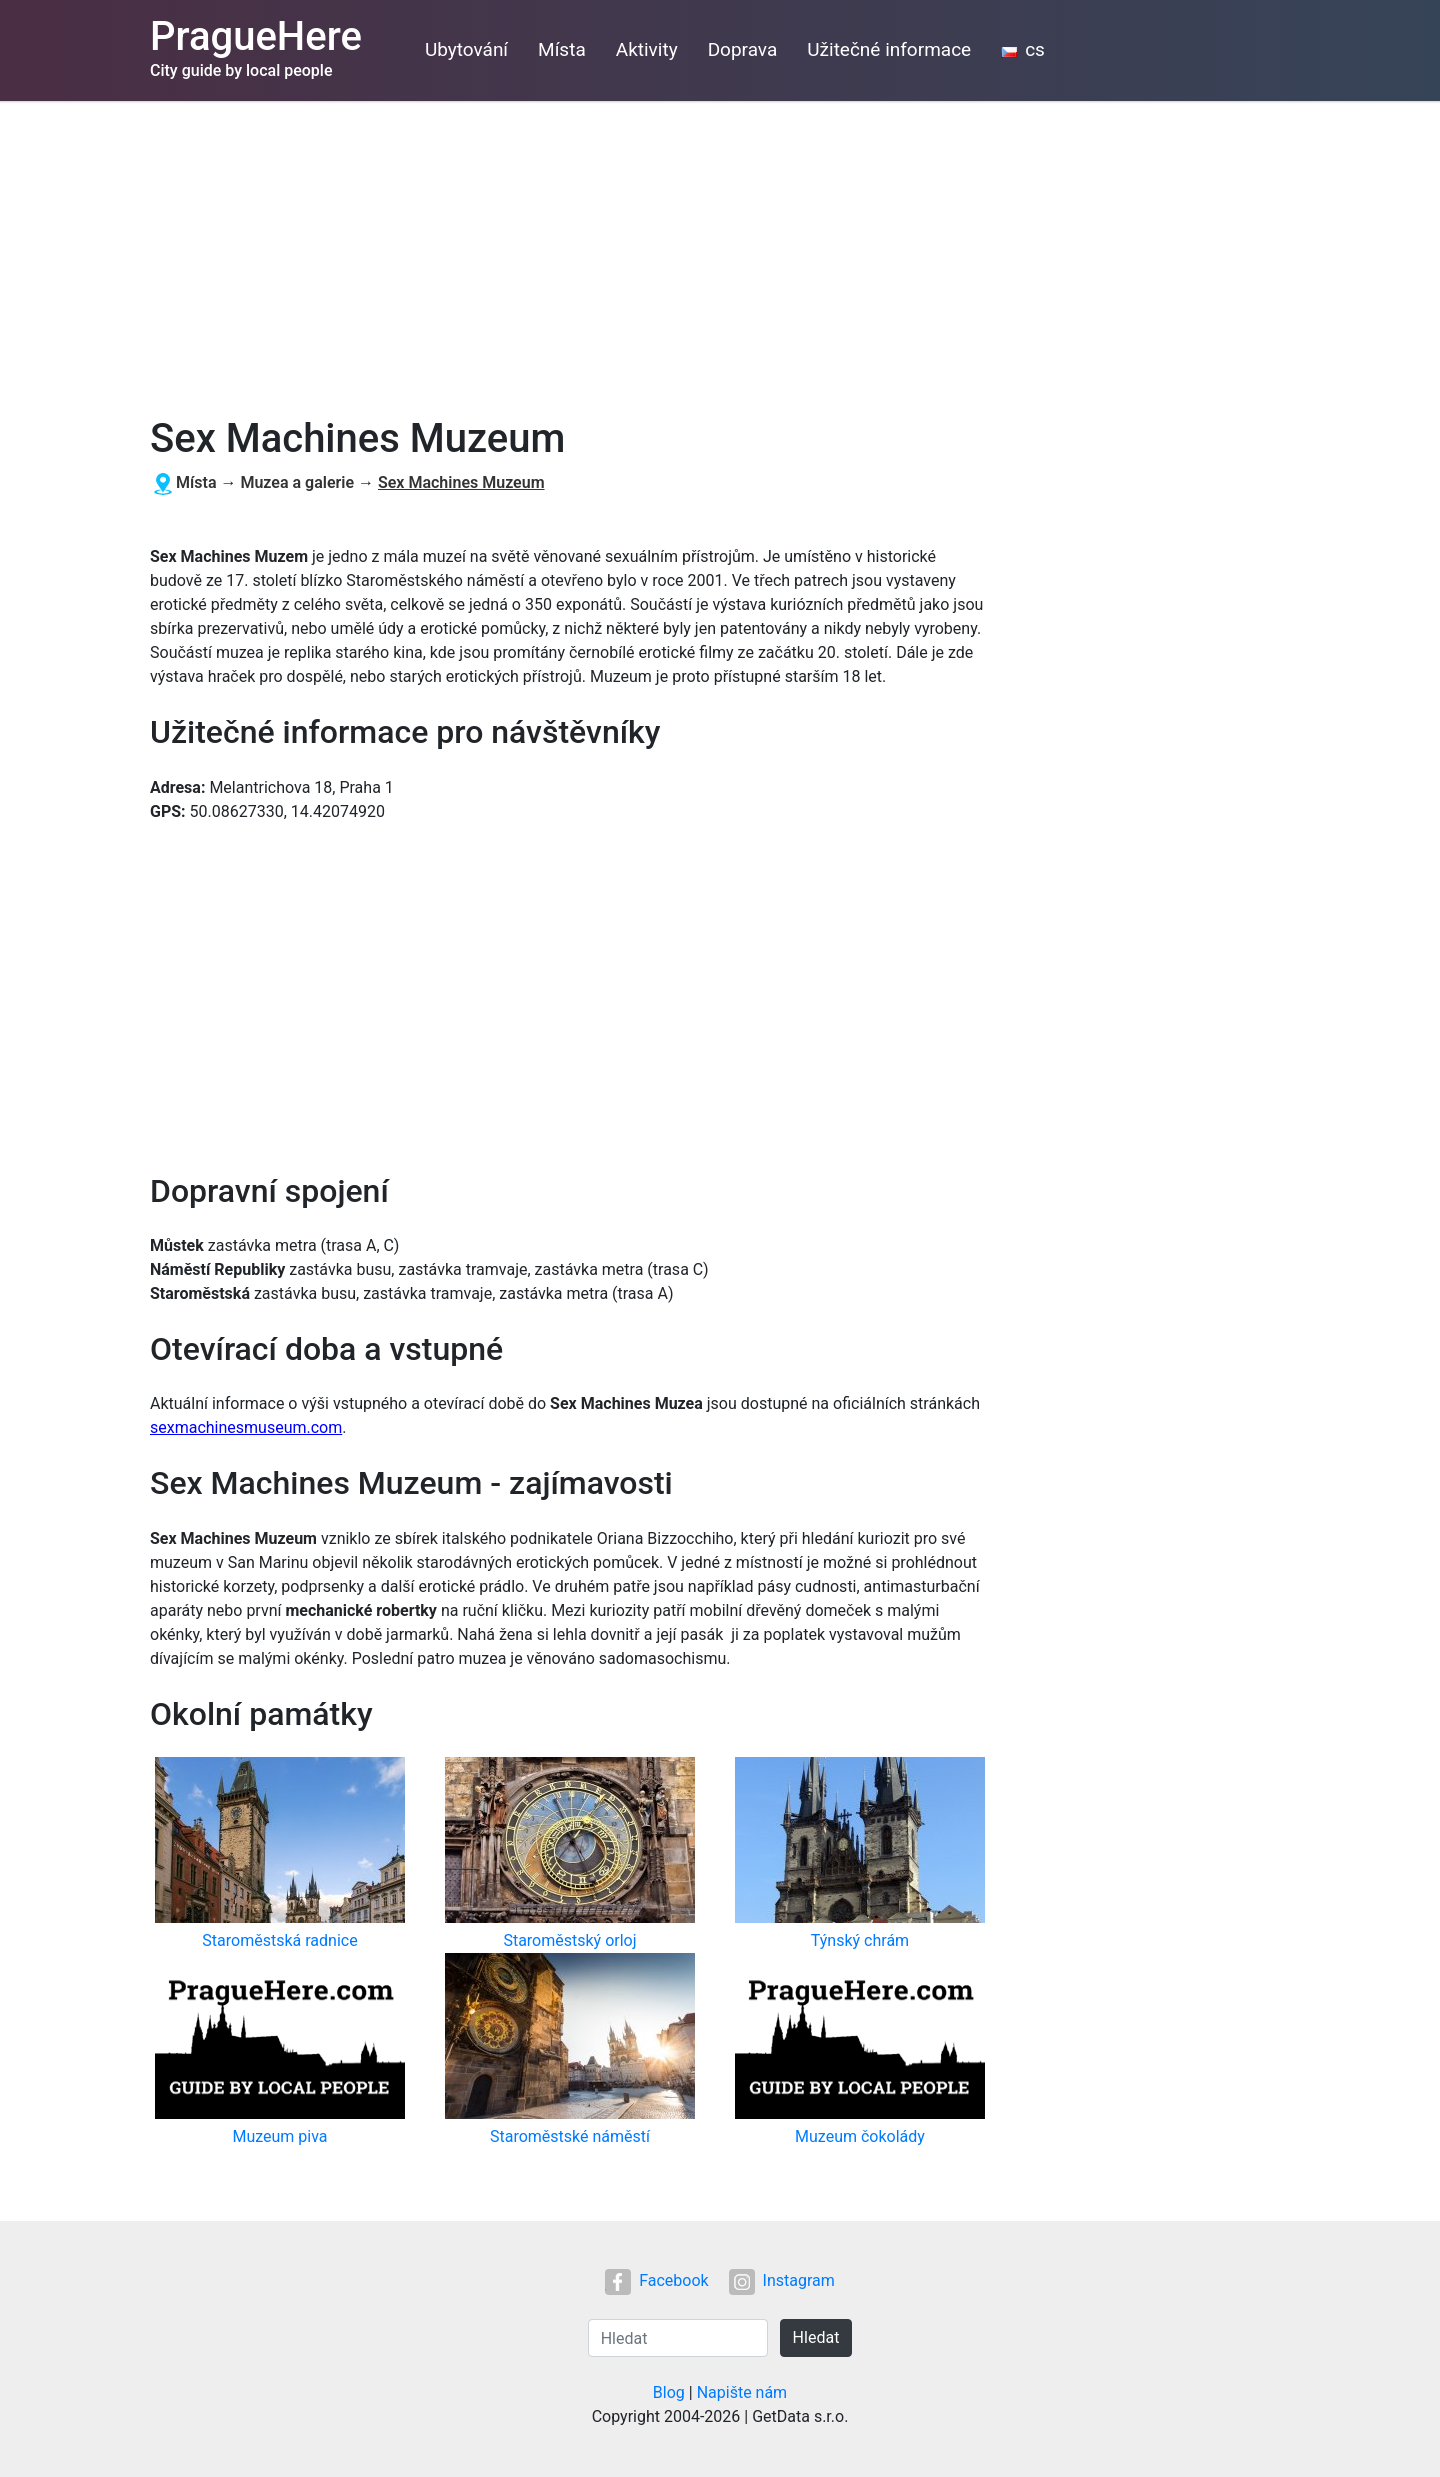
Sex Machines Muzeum (461, 482)
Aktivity (647, 49)
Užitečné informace (889, 49)
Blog (669, 2392)
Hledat (816, 2337)
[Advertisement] (720, 251)
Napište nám (742, 2392)
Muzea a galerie (297, 482)
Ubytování (466, 49)
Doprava (743, 49)
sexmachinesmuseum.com (246, 1427)
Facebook (656, 2280)
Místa (562, 49)
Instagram (782, 2280)
